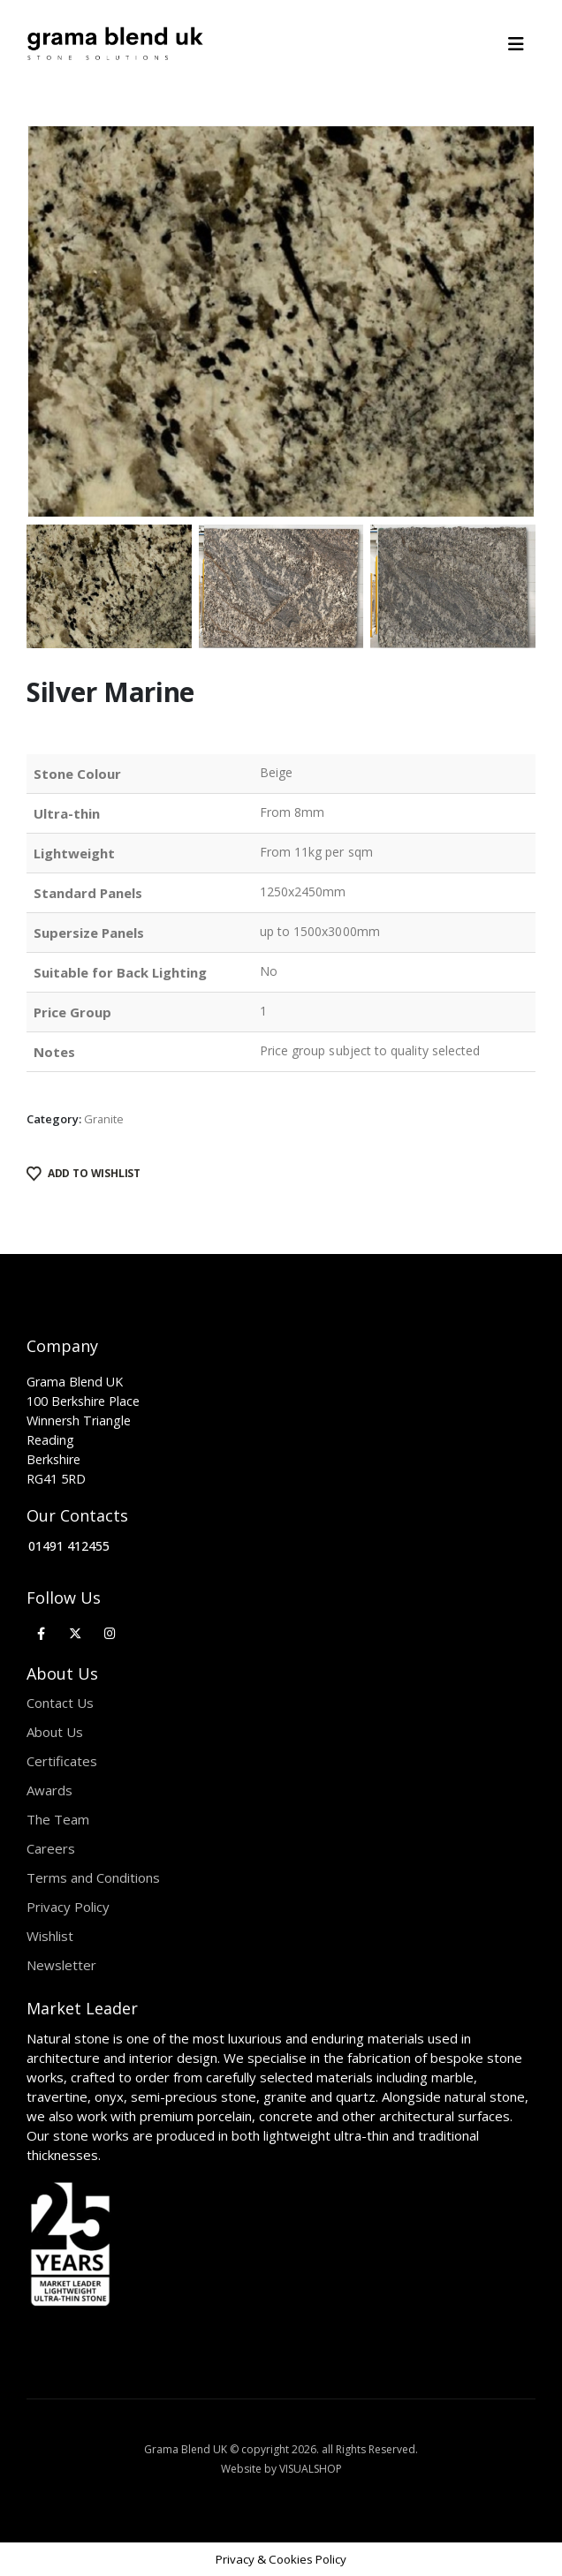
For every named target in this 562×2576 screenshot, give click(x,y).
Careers (51, 1848)
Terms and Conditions (93, 1877)
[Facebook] (41, 1632)
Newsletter (61, 1965)
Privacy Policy (68, 1906)
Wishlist (50, 1936)
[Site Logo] (115, 44)
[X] (75, 1632)
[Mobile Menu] (521, 44)
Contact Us (60, 1702)
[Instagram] (110, 1632)
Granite (104, 1119)
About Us (55, 1732)
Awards (49, 1790)
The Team (58, 1819)
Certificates (62, 1761)
